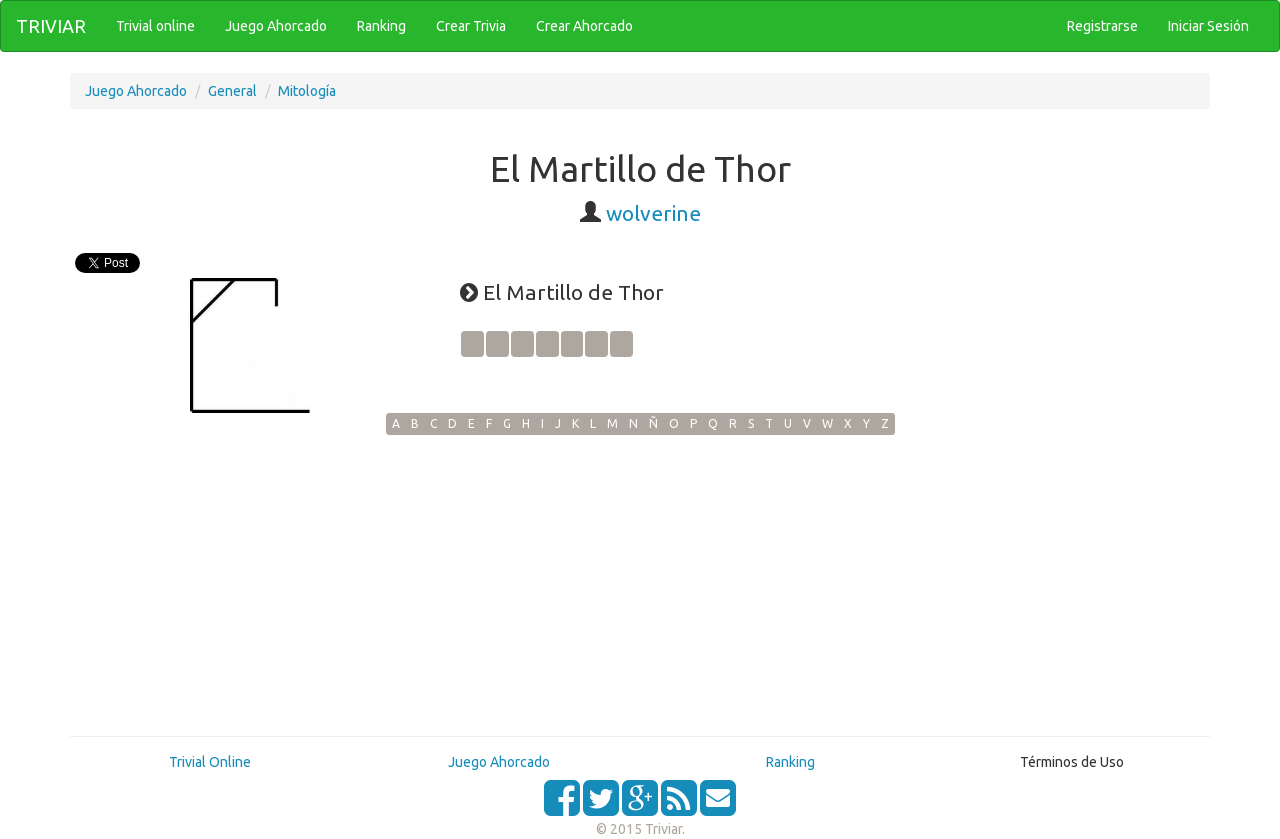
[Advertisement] (640, 585)
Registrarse (1102, 26)
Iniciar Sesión (1208, 26)
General (232, 91)
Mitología (307, 91)
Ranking (790, 762)
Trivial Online (210, 762)
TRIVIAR (51, 26)
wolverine (653, 213)
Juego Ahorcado (136, 91)
